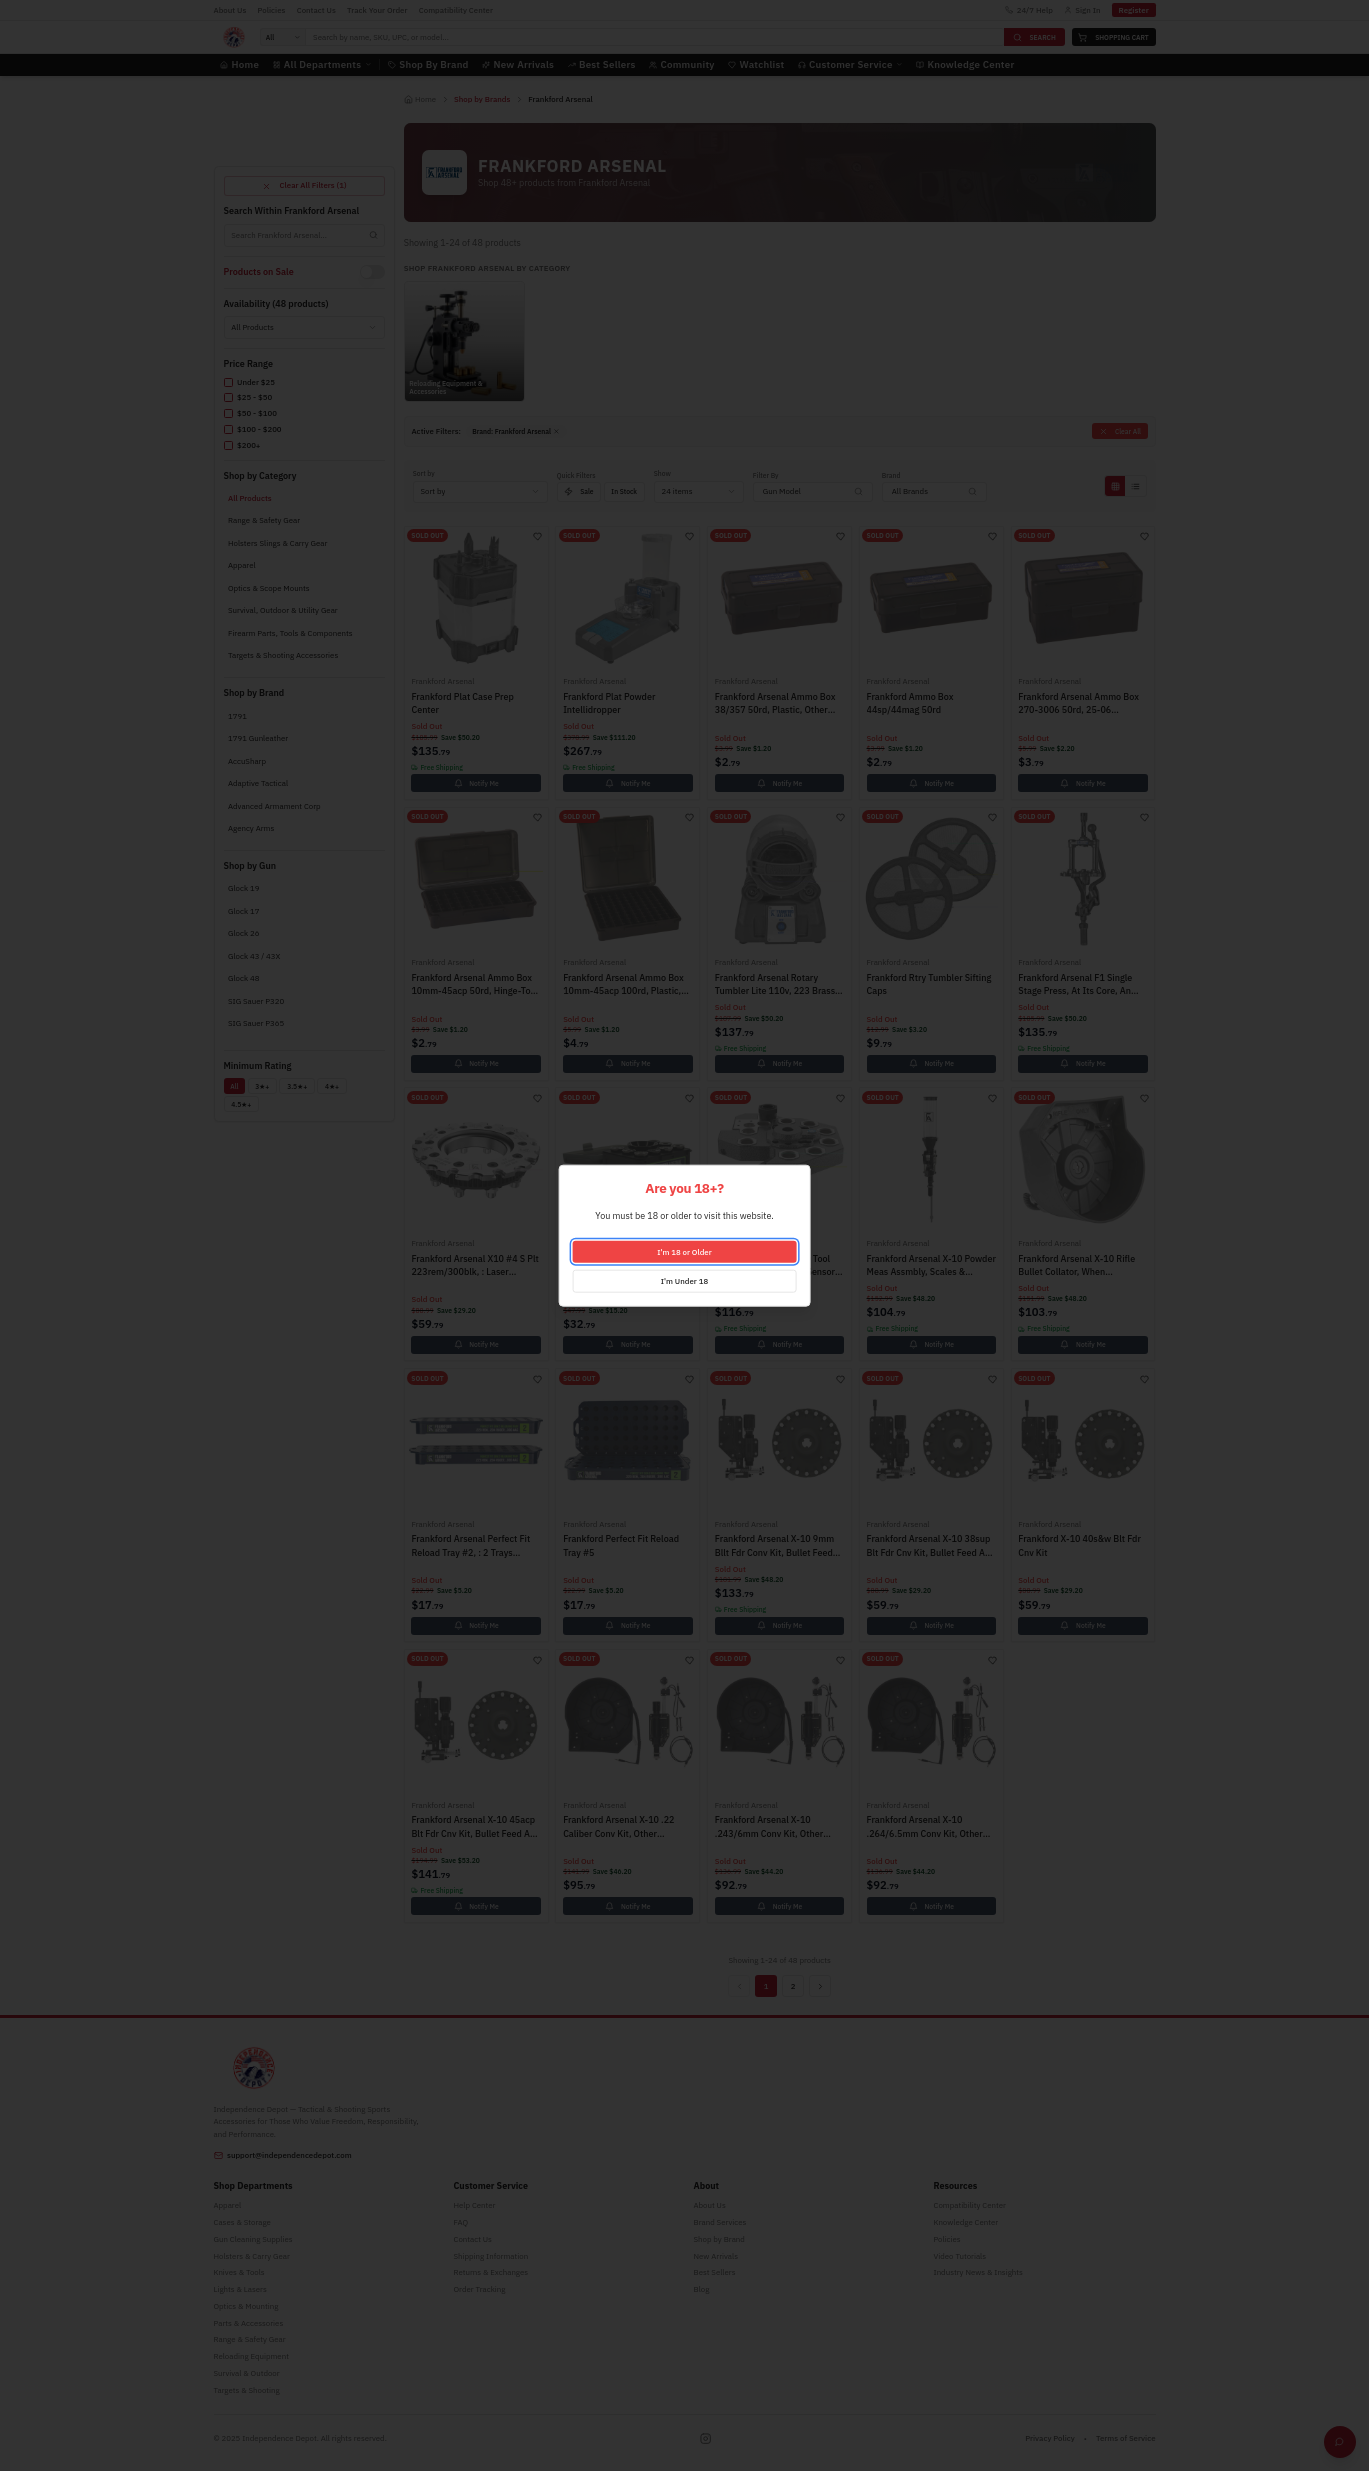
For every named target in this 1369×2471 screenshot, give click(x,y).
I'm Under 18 (684, 1280)
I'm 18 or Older (684, 1251)
